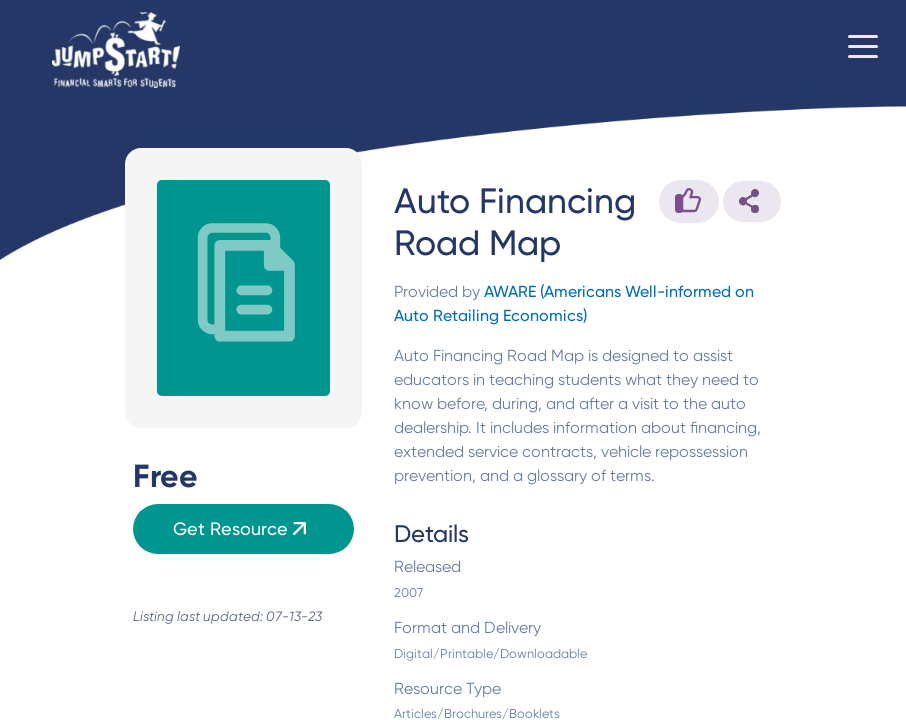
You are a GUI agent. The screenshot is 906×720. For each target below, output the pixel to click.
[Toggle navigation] (863, 50)
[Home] (116, 50)
